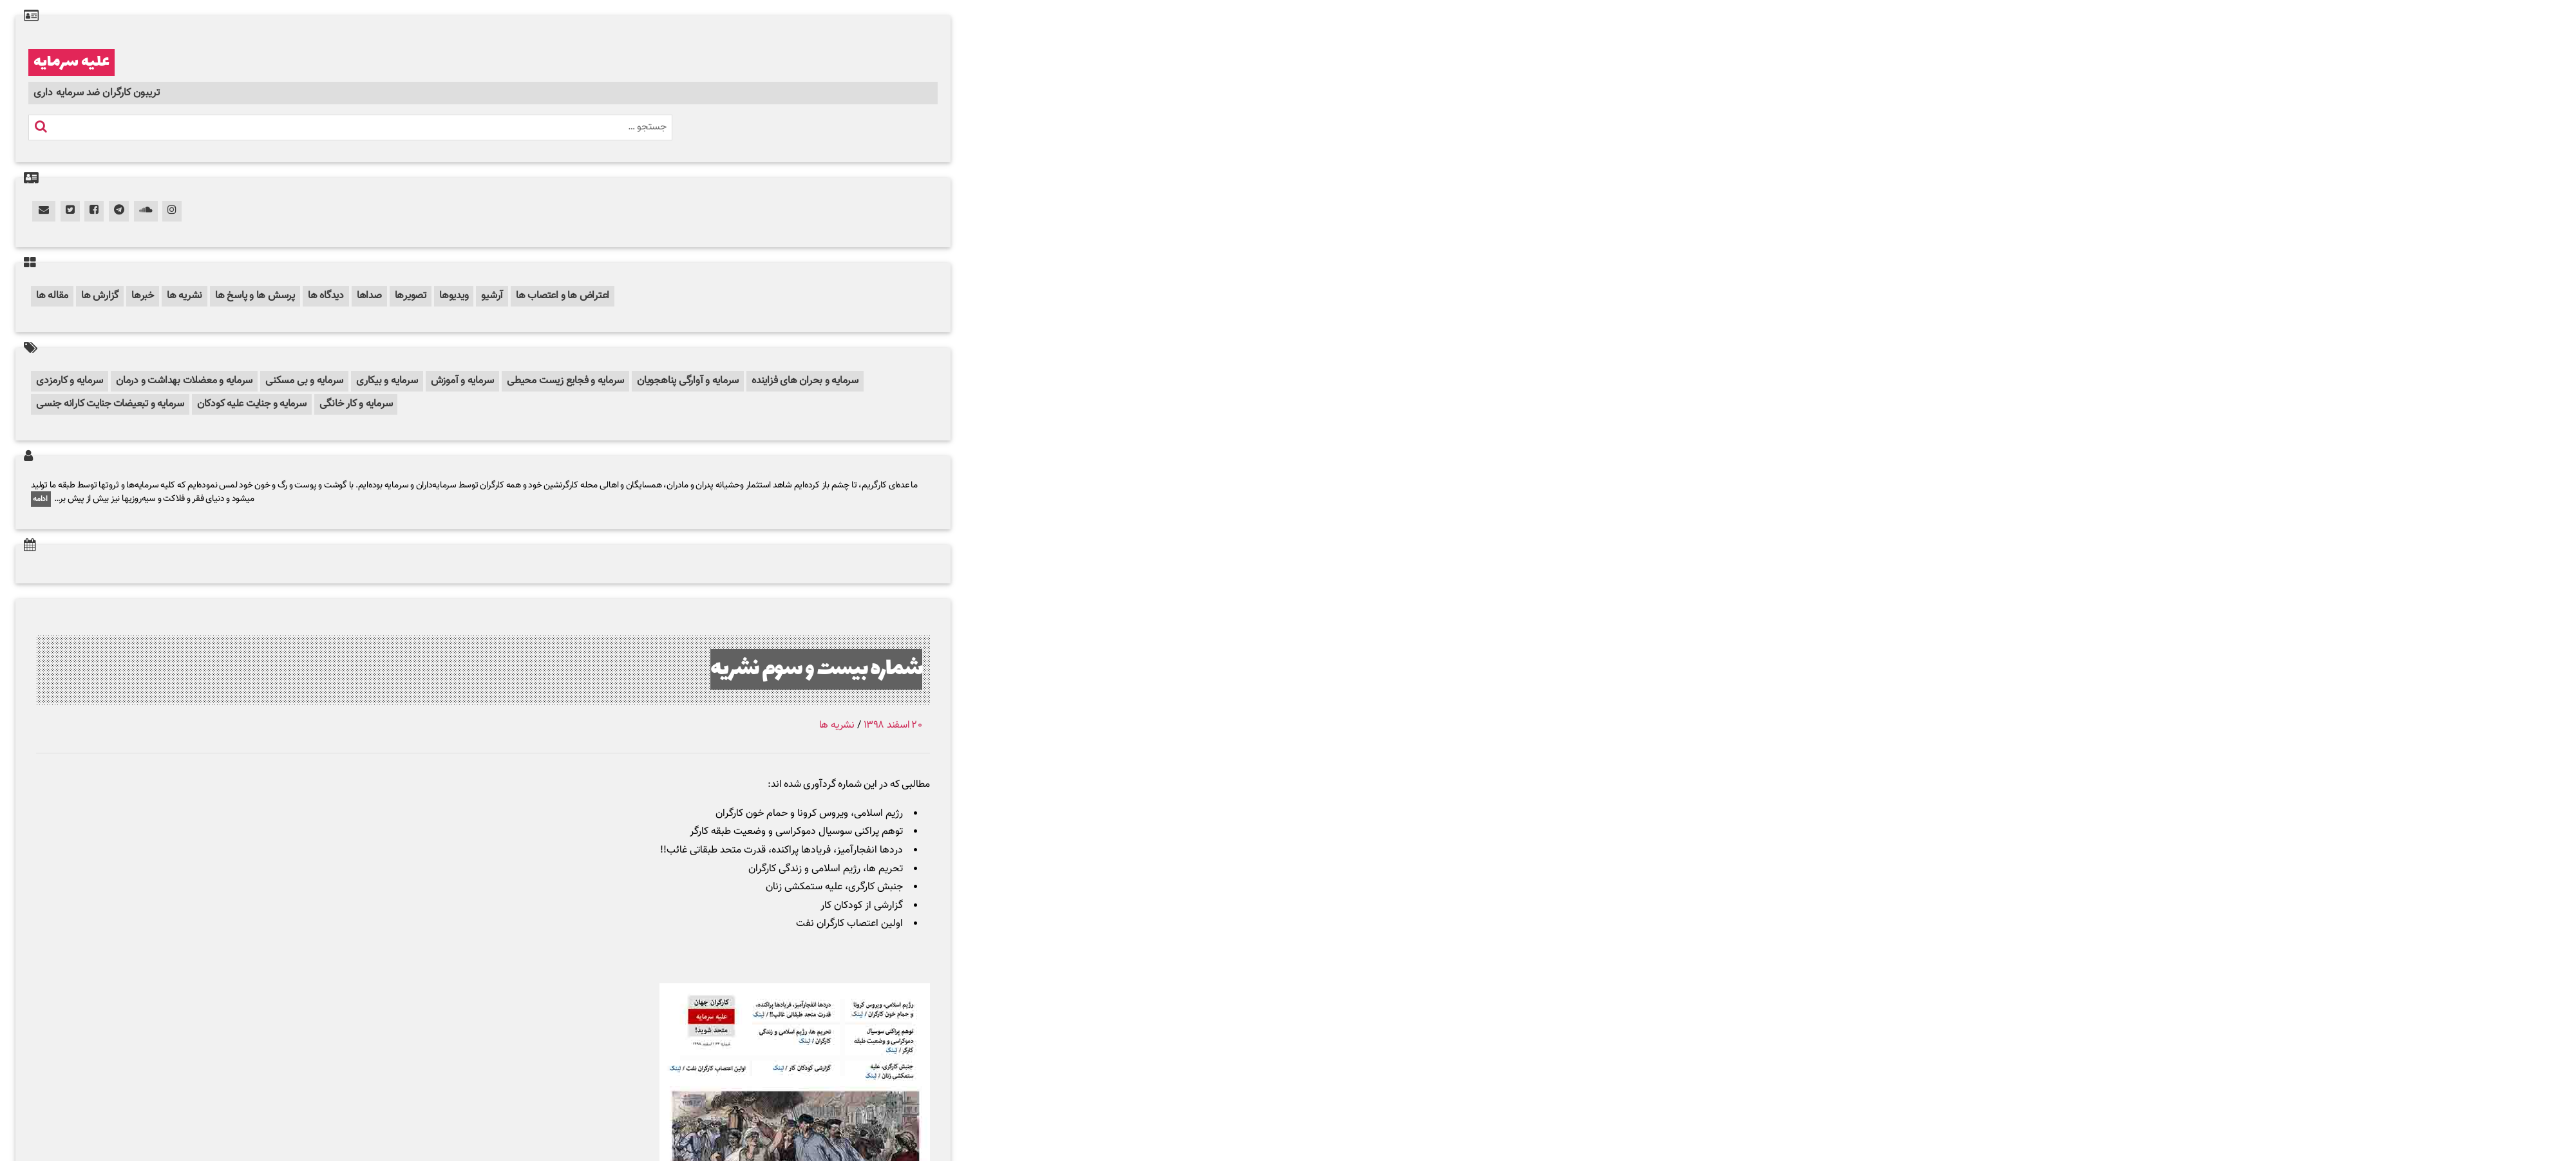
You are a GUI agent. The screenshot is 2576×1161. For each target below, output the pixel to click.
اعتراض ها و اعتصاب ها (562, 296)
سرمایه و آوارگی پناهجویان (688, 381)
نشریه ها (184, 296)
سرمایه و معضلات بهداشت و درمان (184, 381)
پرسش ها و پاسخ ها (255, 296)
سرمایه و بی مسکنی (304, 381)
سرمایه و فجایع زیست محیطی (565, 381)
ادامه (41, 499)
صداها (369, 296)
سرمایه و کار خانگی (356, 404)
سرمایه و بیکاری (386, 381)
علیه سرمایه (71, 62)
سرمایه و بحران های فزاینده (805, 381)
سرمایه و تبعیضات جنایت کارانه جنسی (110, 404)
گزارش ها (99, 296)
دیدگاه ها (326, 296)
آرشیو (492, 296)
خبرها (142, 296)
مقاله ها (52, 296)
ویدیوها (453, 296)
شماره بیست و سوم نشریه (816, 669)
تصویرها (410, 296)
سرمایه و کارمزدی (69, 381)
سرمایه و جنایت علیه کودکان (252, 404)
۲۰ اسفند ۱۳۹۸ (893, 725)
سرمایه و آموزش (463, 381)
